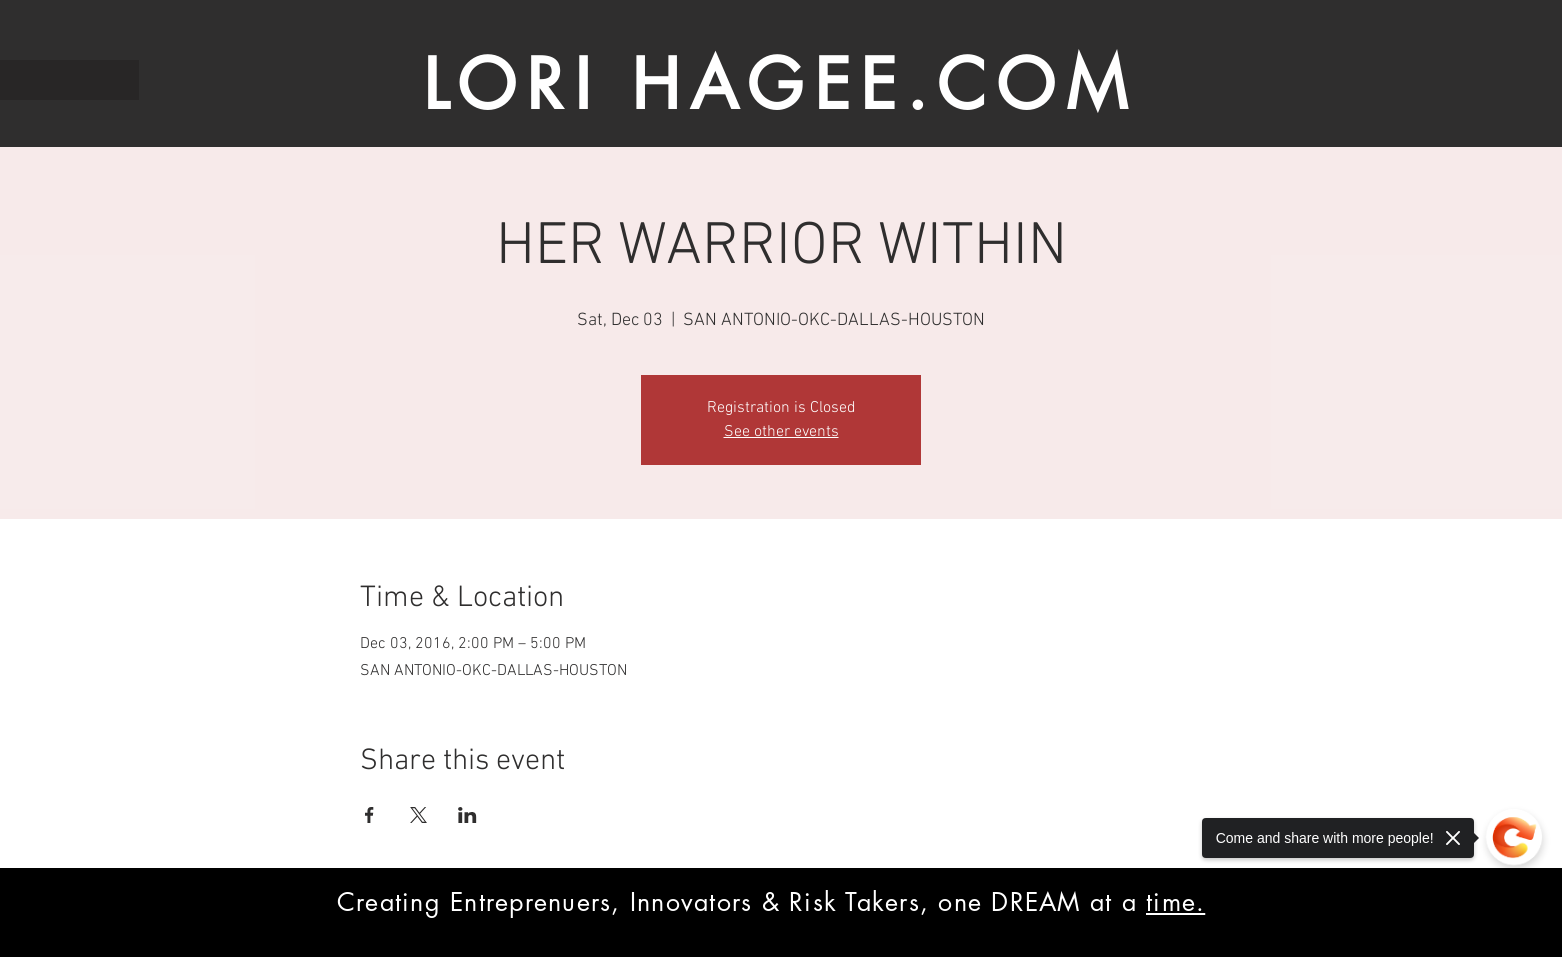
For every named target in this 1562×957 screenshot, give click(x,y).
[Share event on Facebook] (369, 815)
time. (1175, 902)
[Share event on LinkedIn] (467, 815)
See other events (781, 432)
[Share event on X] (418, 815)
